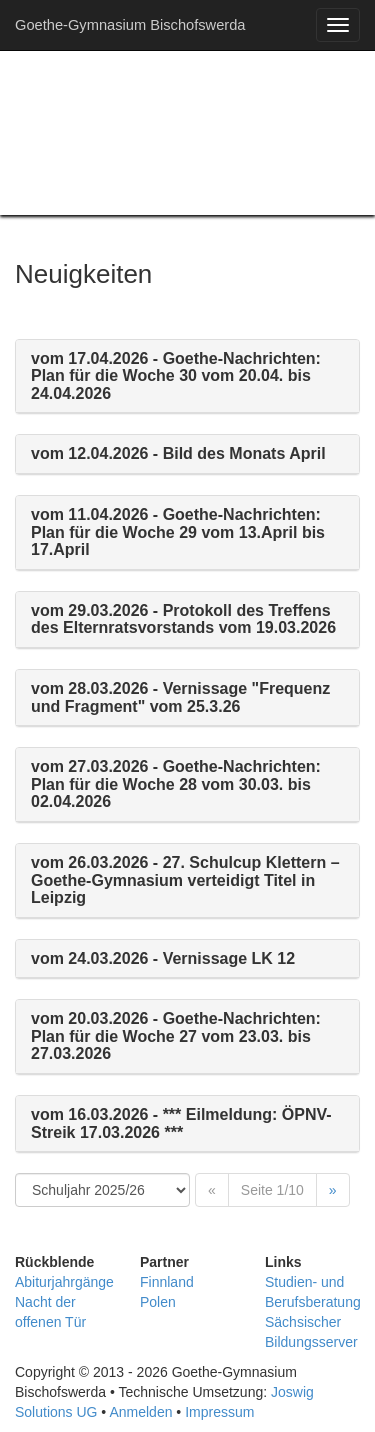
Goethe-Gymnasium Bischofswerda (130, 25)
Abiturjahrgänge (64, 1282)
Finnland (167, 1282)
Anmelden (140, 1412)
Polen (158, 1302)
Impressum (219, 1412)
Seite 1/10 (272, 1190)
